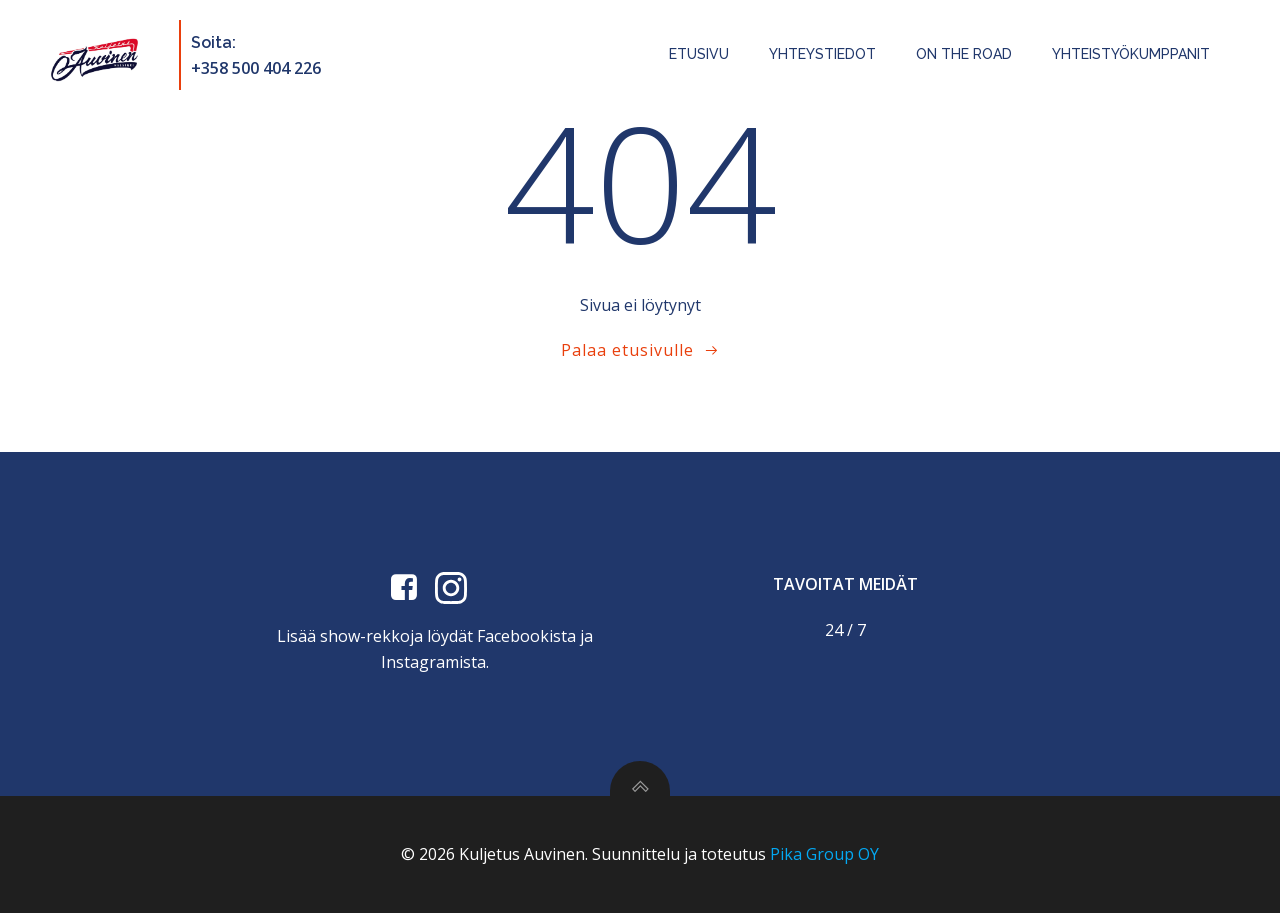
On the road (964, 54)
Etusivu (699, 54)
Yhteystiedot (822, 54)
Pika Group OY (824, 854)
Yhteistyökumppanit (1131, 54)
